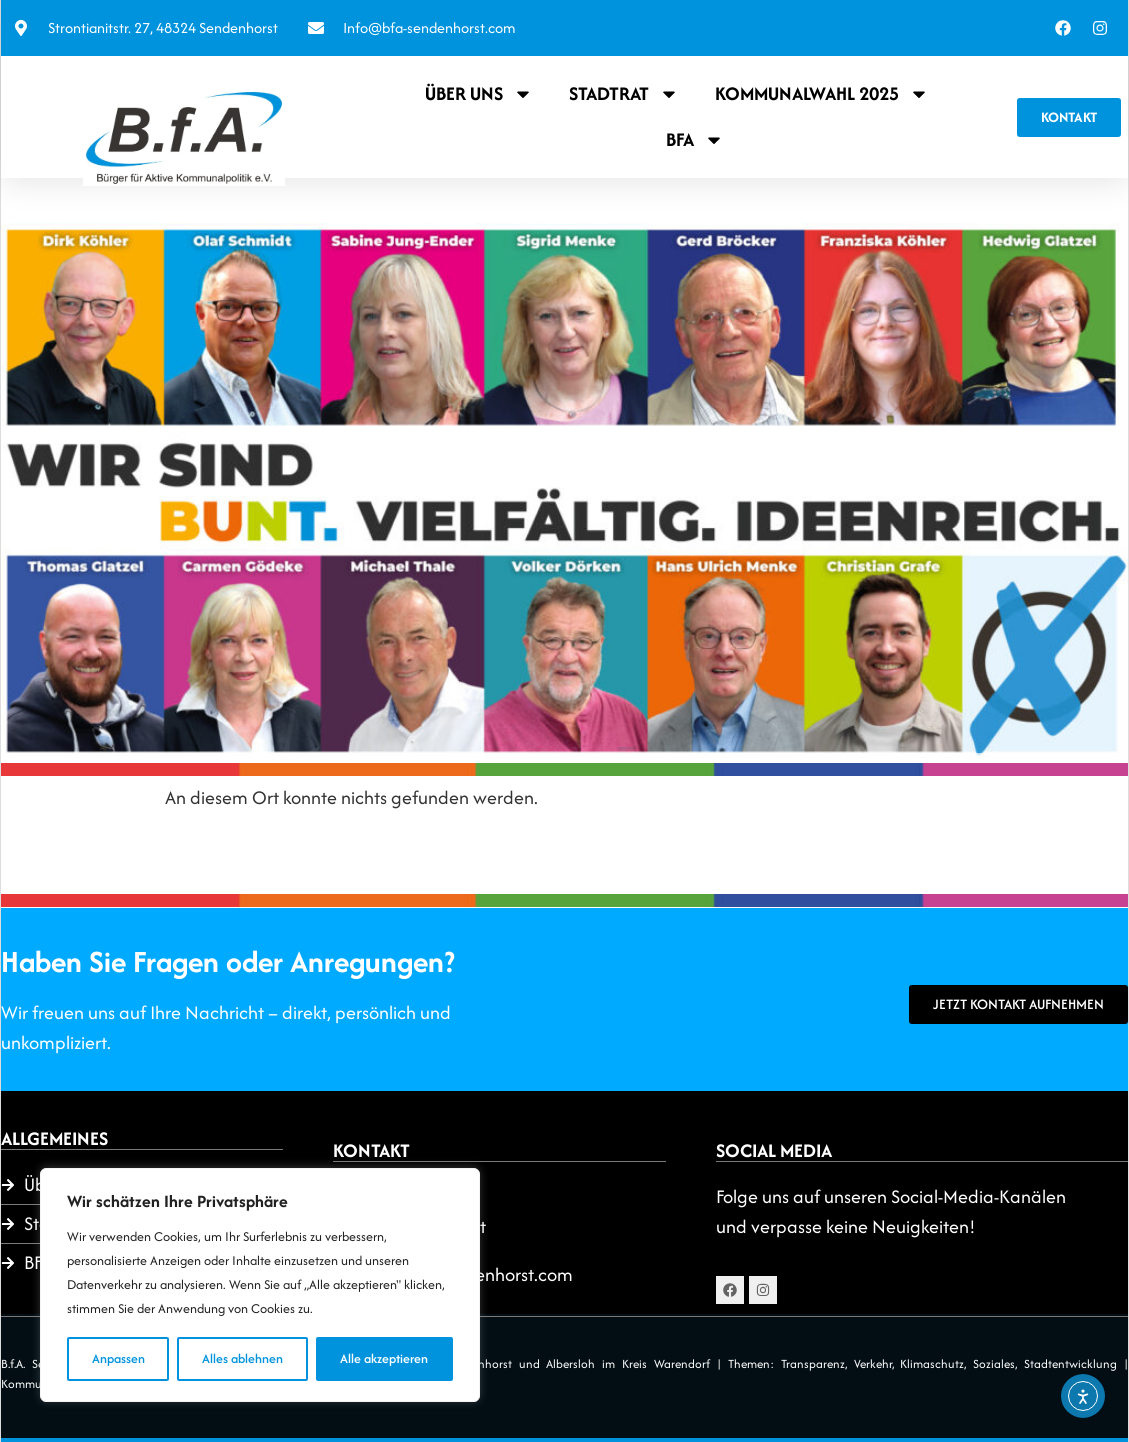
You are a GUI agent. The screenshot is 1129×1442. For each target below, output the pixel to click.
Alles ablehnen (242, 1358)
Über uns (479, 94)
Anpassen (118, 1358)
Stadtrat (624, 94)
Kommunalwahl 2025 (822, 94)
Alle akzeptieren (384, 1358)
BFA (695, 140)
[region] (260, 1285)
